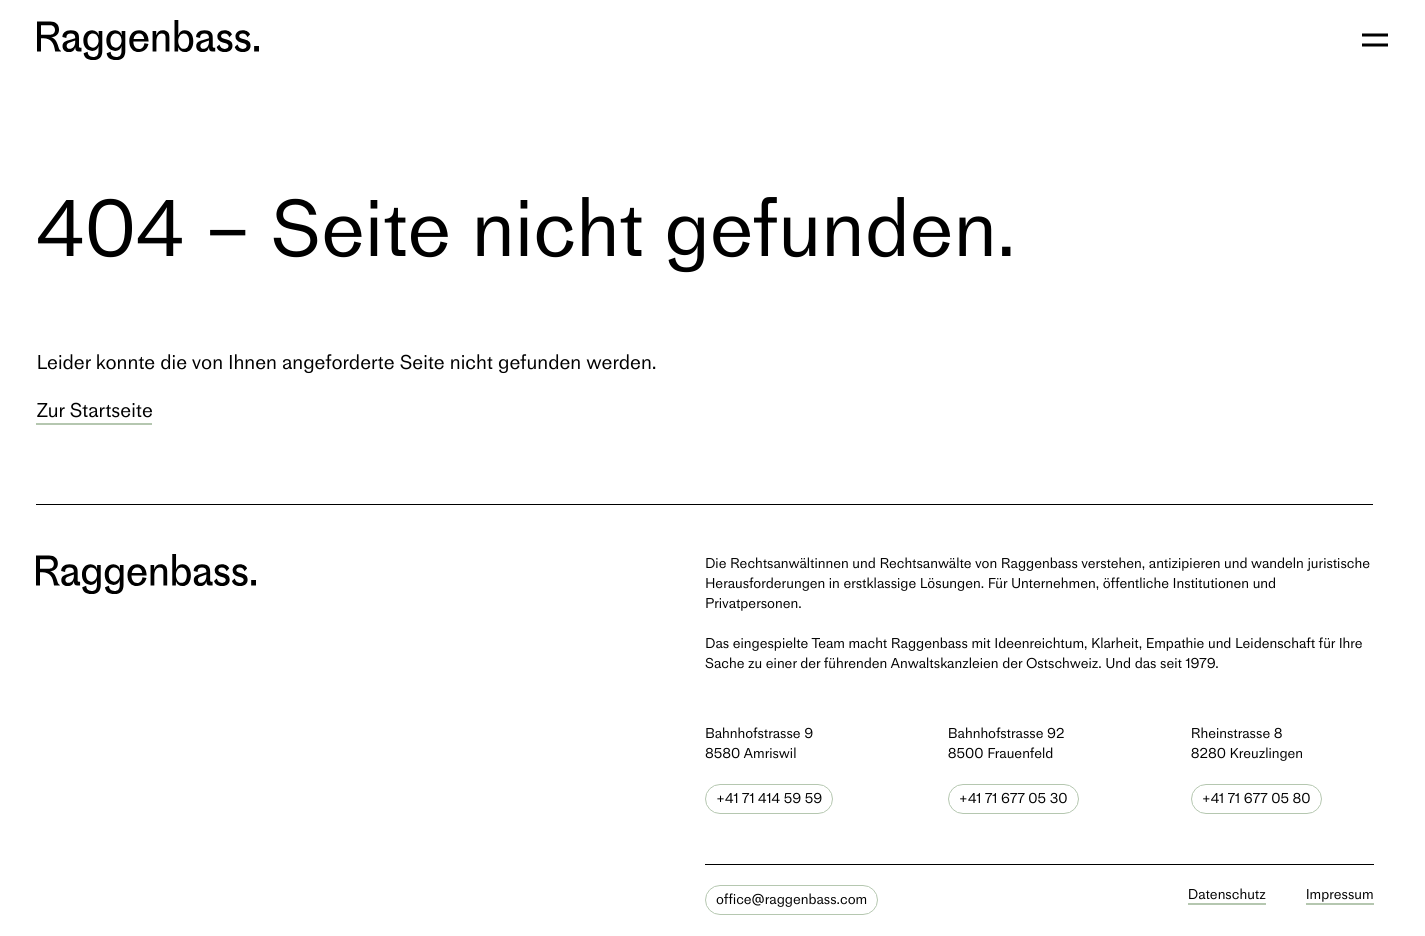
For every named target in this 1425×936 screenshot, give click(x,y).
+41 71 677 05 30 (1013, 798)
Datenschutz (1227, 894)
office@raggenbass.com (791, 899)
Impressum (1340, 894)
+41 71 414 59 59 (769, 798)
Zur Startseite (94, 410)
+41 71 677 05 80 (1256, 798)
